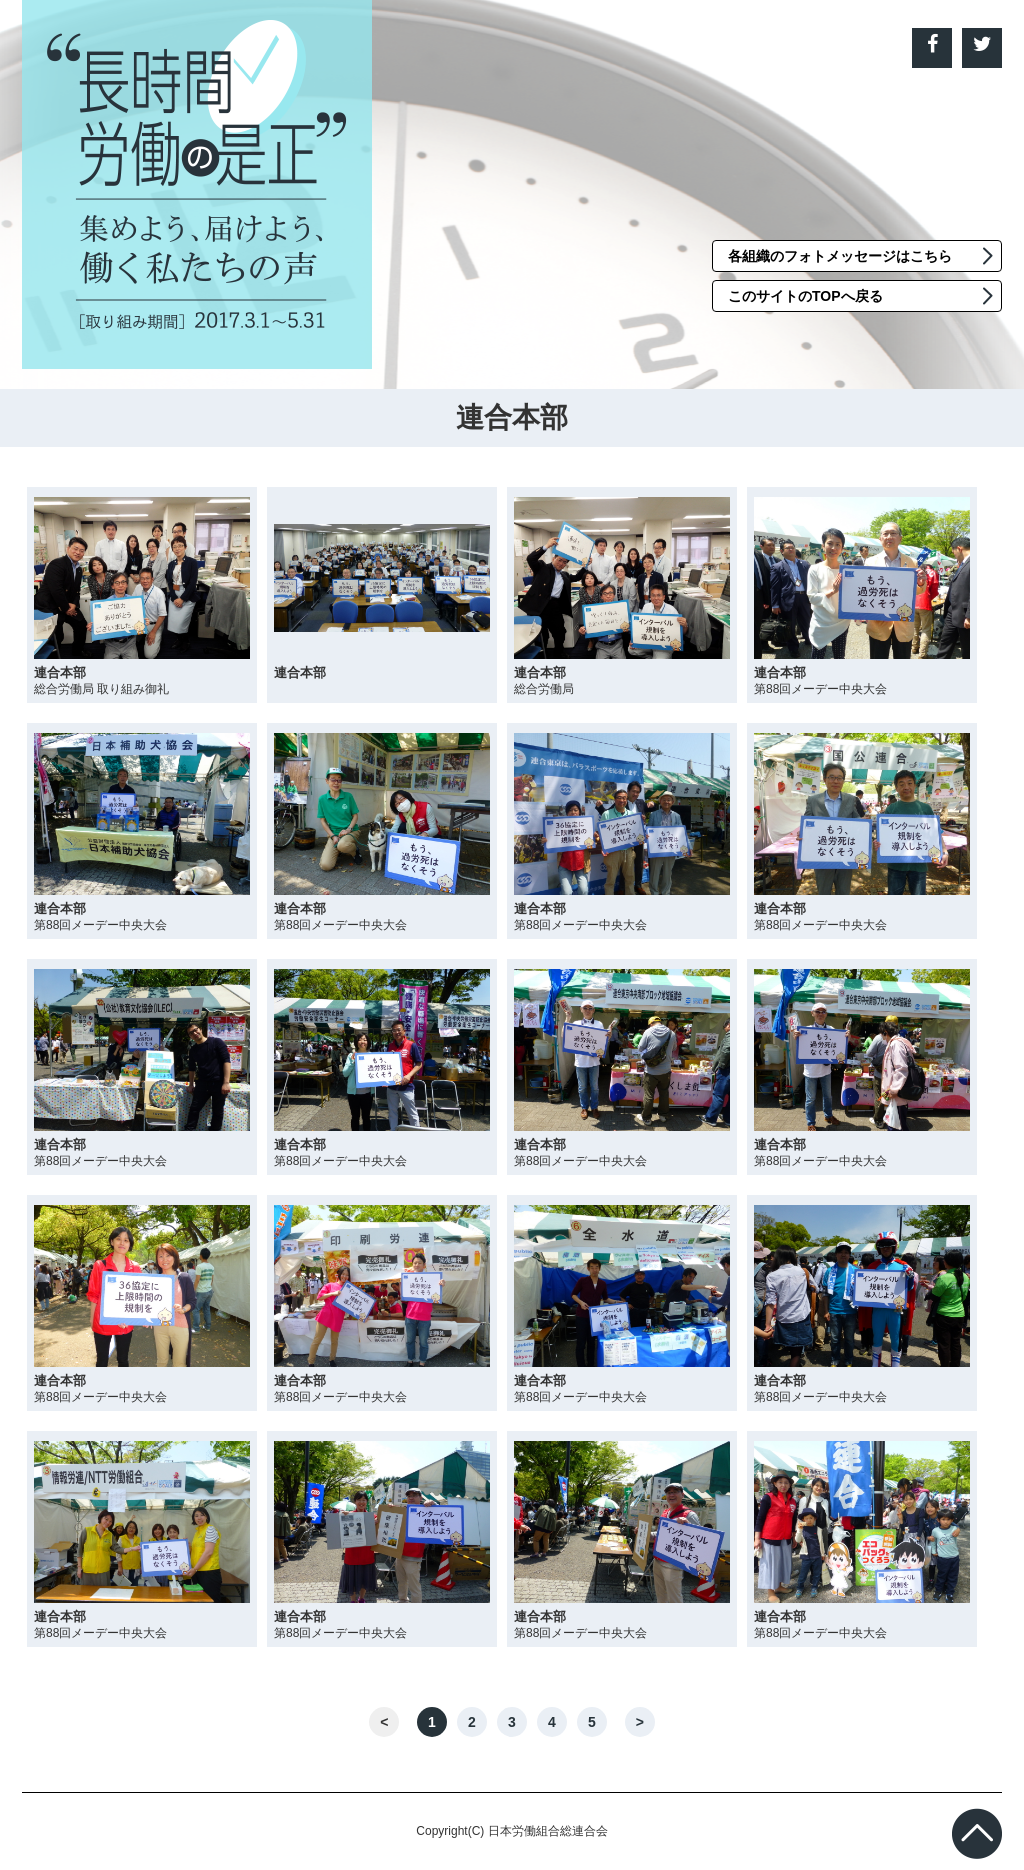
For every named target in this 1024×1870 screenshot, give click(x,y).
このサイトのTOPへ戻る (805, 296)
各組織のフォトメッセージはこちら (840, 256)
